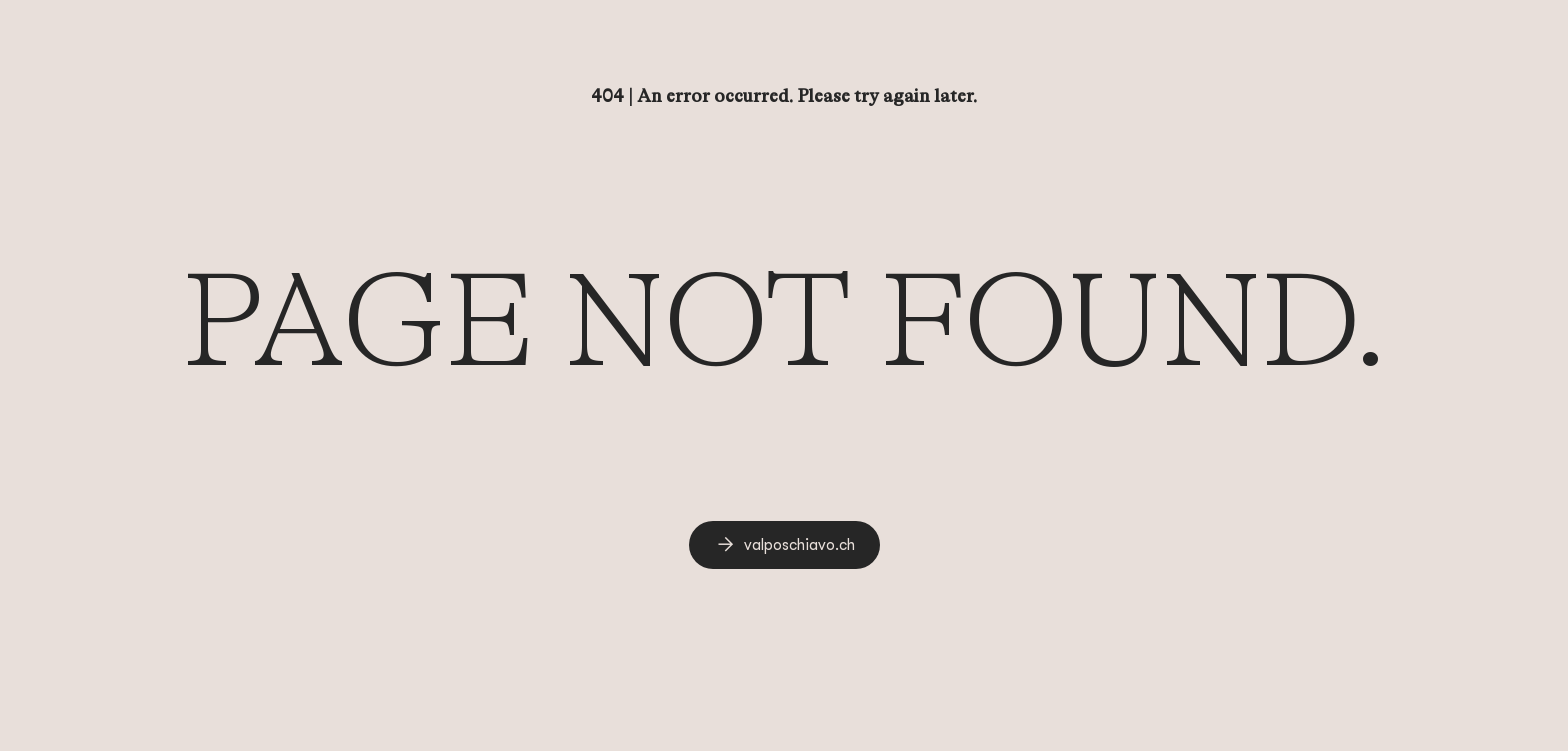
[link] (784, 545)
